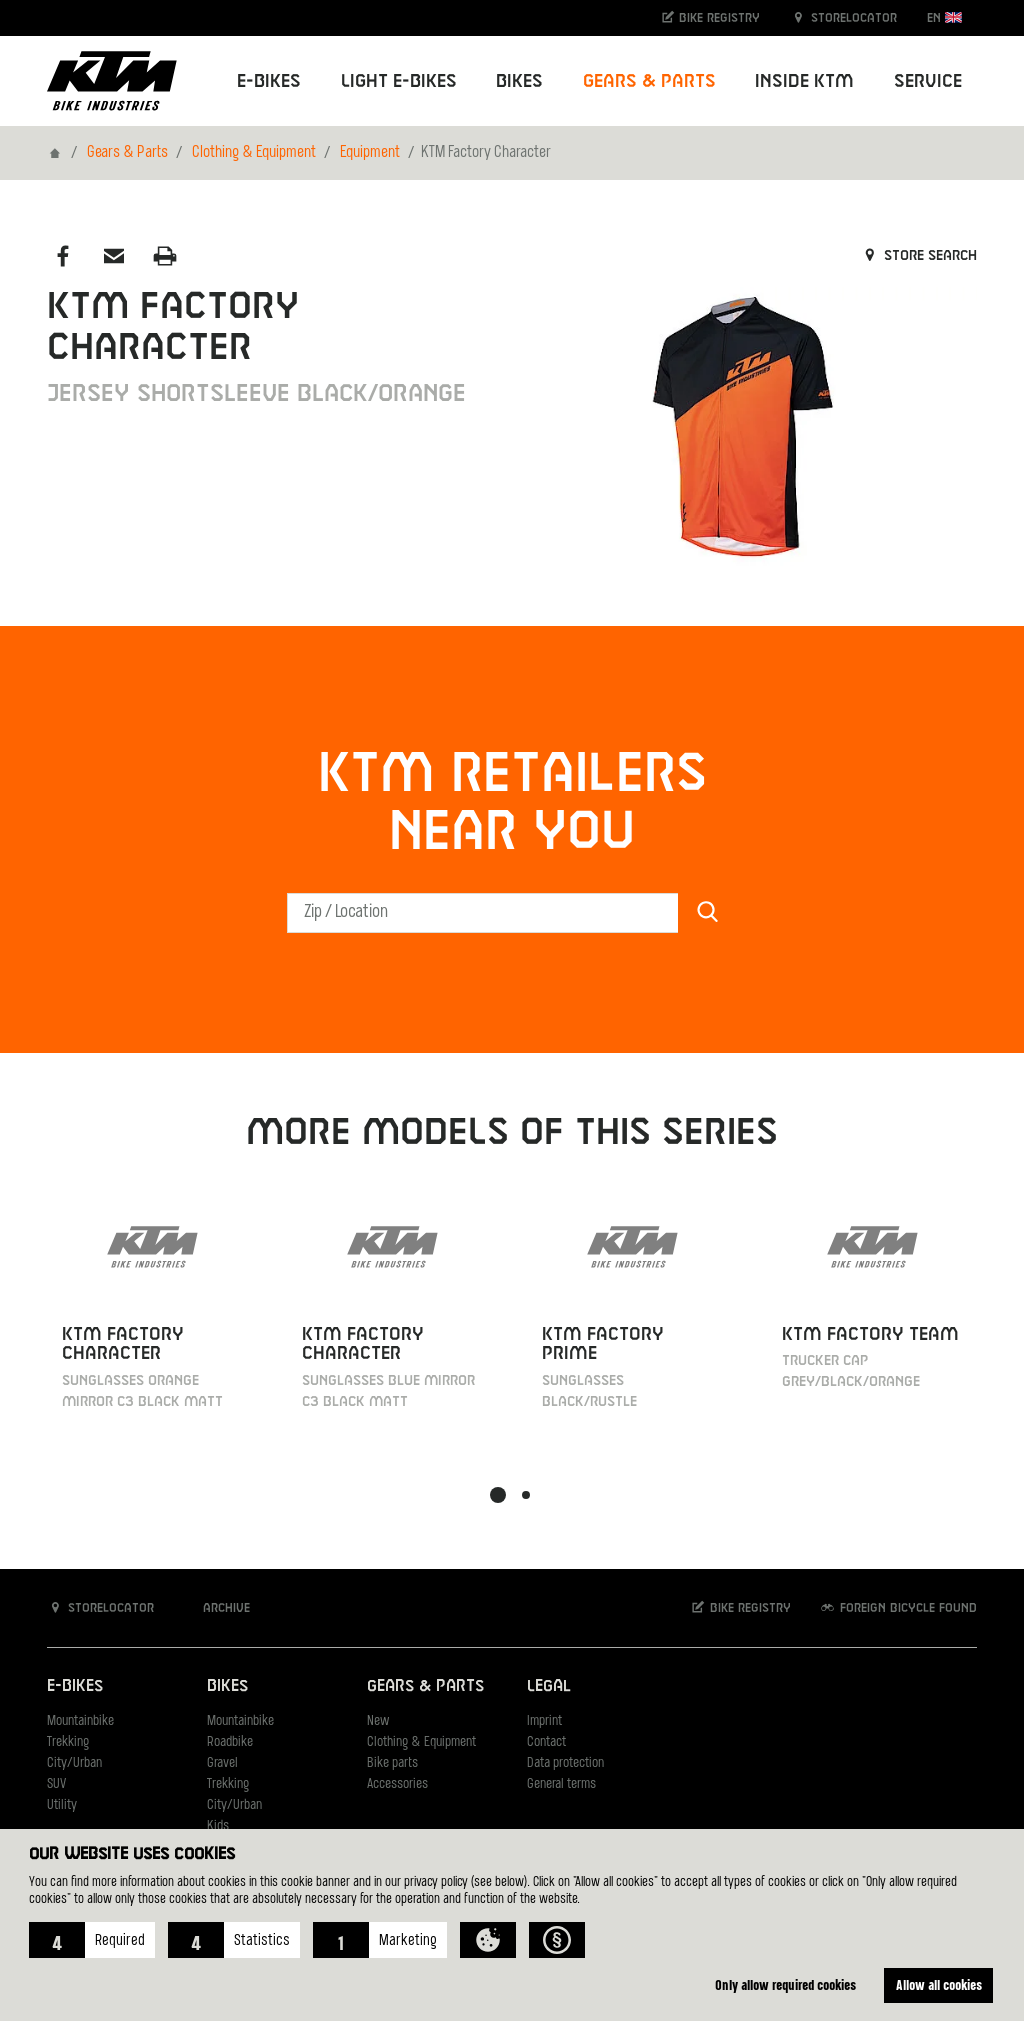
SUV (56, 1784)
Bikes (227, 1686)
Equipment (370, 153)
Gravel (222, 1763)
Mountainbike (80, 1721)
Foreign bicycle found (898, 1607)
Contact (546, 1742)
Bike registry (710, 17)
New (378, 1721)
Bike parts (392, 1763)
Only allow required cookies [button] (785, 1984)
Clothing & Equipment (254, 153)
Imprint (544, 1721)
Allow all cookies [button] (939, 1984)
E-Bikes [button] (269, 81)
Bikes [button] (519, 81)
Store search (918, 256)
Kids (218, 1826)
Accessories (397, 1784)
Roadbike (230, 1742)
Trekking (68, 1742)
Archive (216, 1607)
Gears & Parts (127, 153)
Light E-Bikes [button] (399, 81)
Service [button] (928, 81)
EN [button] (944, 17)
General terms (561, 1784)
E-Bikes (75, 1686)
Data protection (565, 1763)
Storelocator (843, 17)
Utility (62, 1805)
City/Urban (74, 1763)
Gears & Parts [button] (649, 81)
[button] (92, 1940)
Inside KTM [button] (804, 81)
